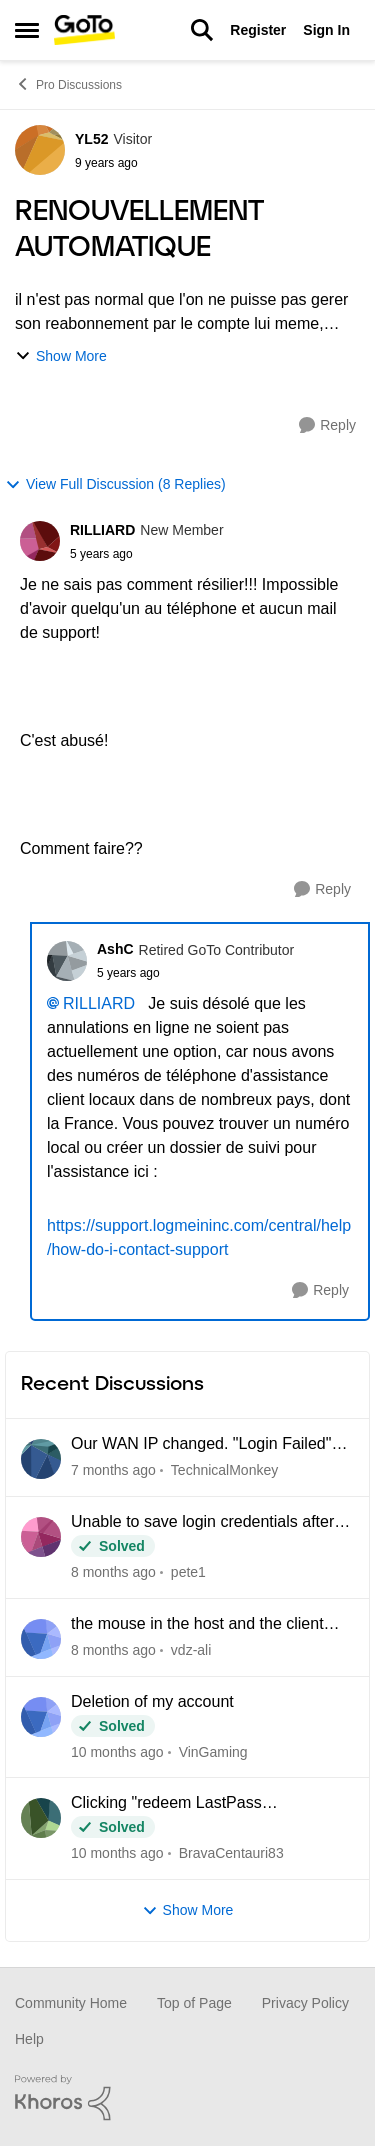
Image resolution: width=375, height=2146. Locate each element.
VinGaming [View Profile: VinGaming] (213, 1751)
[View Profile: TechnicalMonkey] (41, 1459)
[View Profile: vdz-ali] (41, 1639)
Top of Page (194, 2003)
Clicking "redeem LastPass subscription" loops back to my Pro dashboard (193, 1804)
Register (258, 30)
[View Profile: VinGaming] (41, 1717)
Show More (61, 356)
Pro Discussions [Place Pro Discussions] (68, 84)
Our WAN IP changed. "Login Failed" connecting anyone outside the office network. (201, 1445)
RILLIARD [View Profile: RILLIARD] (102, 530)
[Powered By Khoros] (187, 2098)
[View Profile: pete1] (41, 1537)
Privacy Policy (305, 2003)
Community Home (71, 2003)
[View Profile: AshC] (67, 961)
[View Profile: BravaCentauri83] (41, 1818)
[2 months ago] (113, 1572)
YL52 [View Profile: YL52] (91, 139)
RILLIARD (99, 1003)
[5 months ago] (117, 1853)
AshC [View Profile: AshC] (115, 949)
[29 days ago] (113, 1470)
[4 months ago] (117, 1751)
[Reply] (327, 425)
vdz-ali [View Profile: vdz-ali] (191, 1650)
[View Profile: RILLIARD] (40, 541)
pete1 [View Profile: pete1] (188, 1572)
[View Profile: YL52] (40, 150)
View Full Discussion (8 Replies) (115, 484)
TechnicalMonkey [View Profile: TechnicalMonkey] (224, 1470)
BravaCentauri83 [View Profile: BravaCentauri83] (231, 1853)
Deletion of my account (152, 1701)
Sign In (326, 30)
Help (29, 2039)
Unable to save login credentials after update (202, 1523)
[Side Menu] (27, 30)
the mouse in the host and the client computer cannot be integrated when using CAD (201, 1625)
